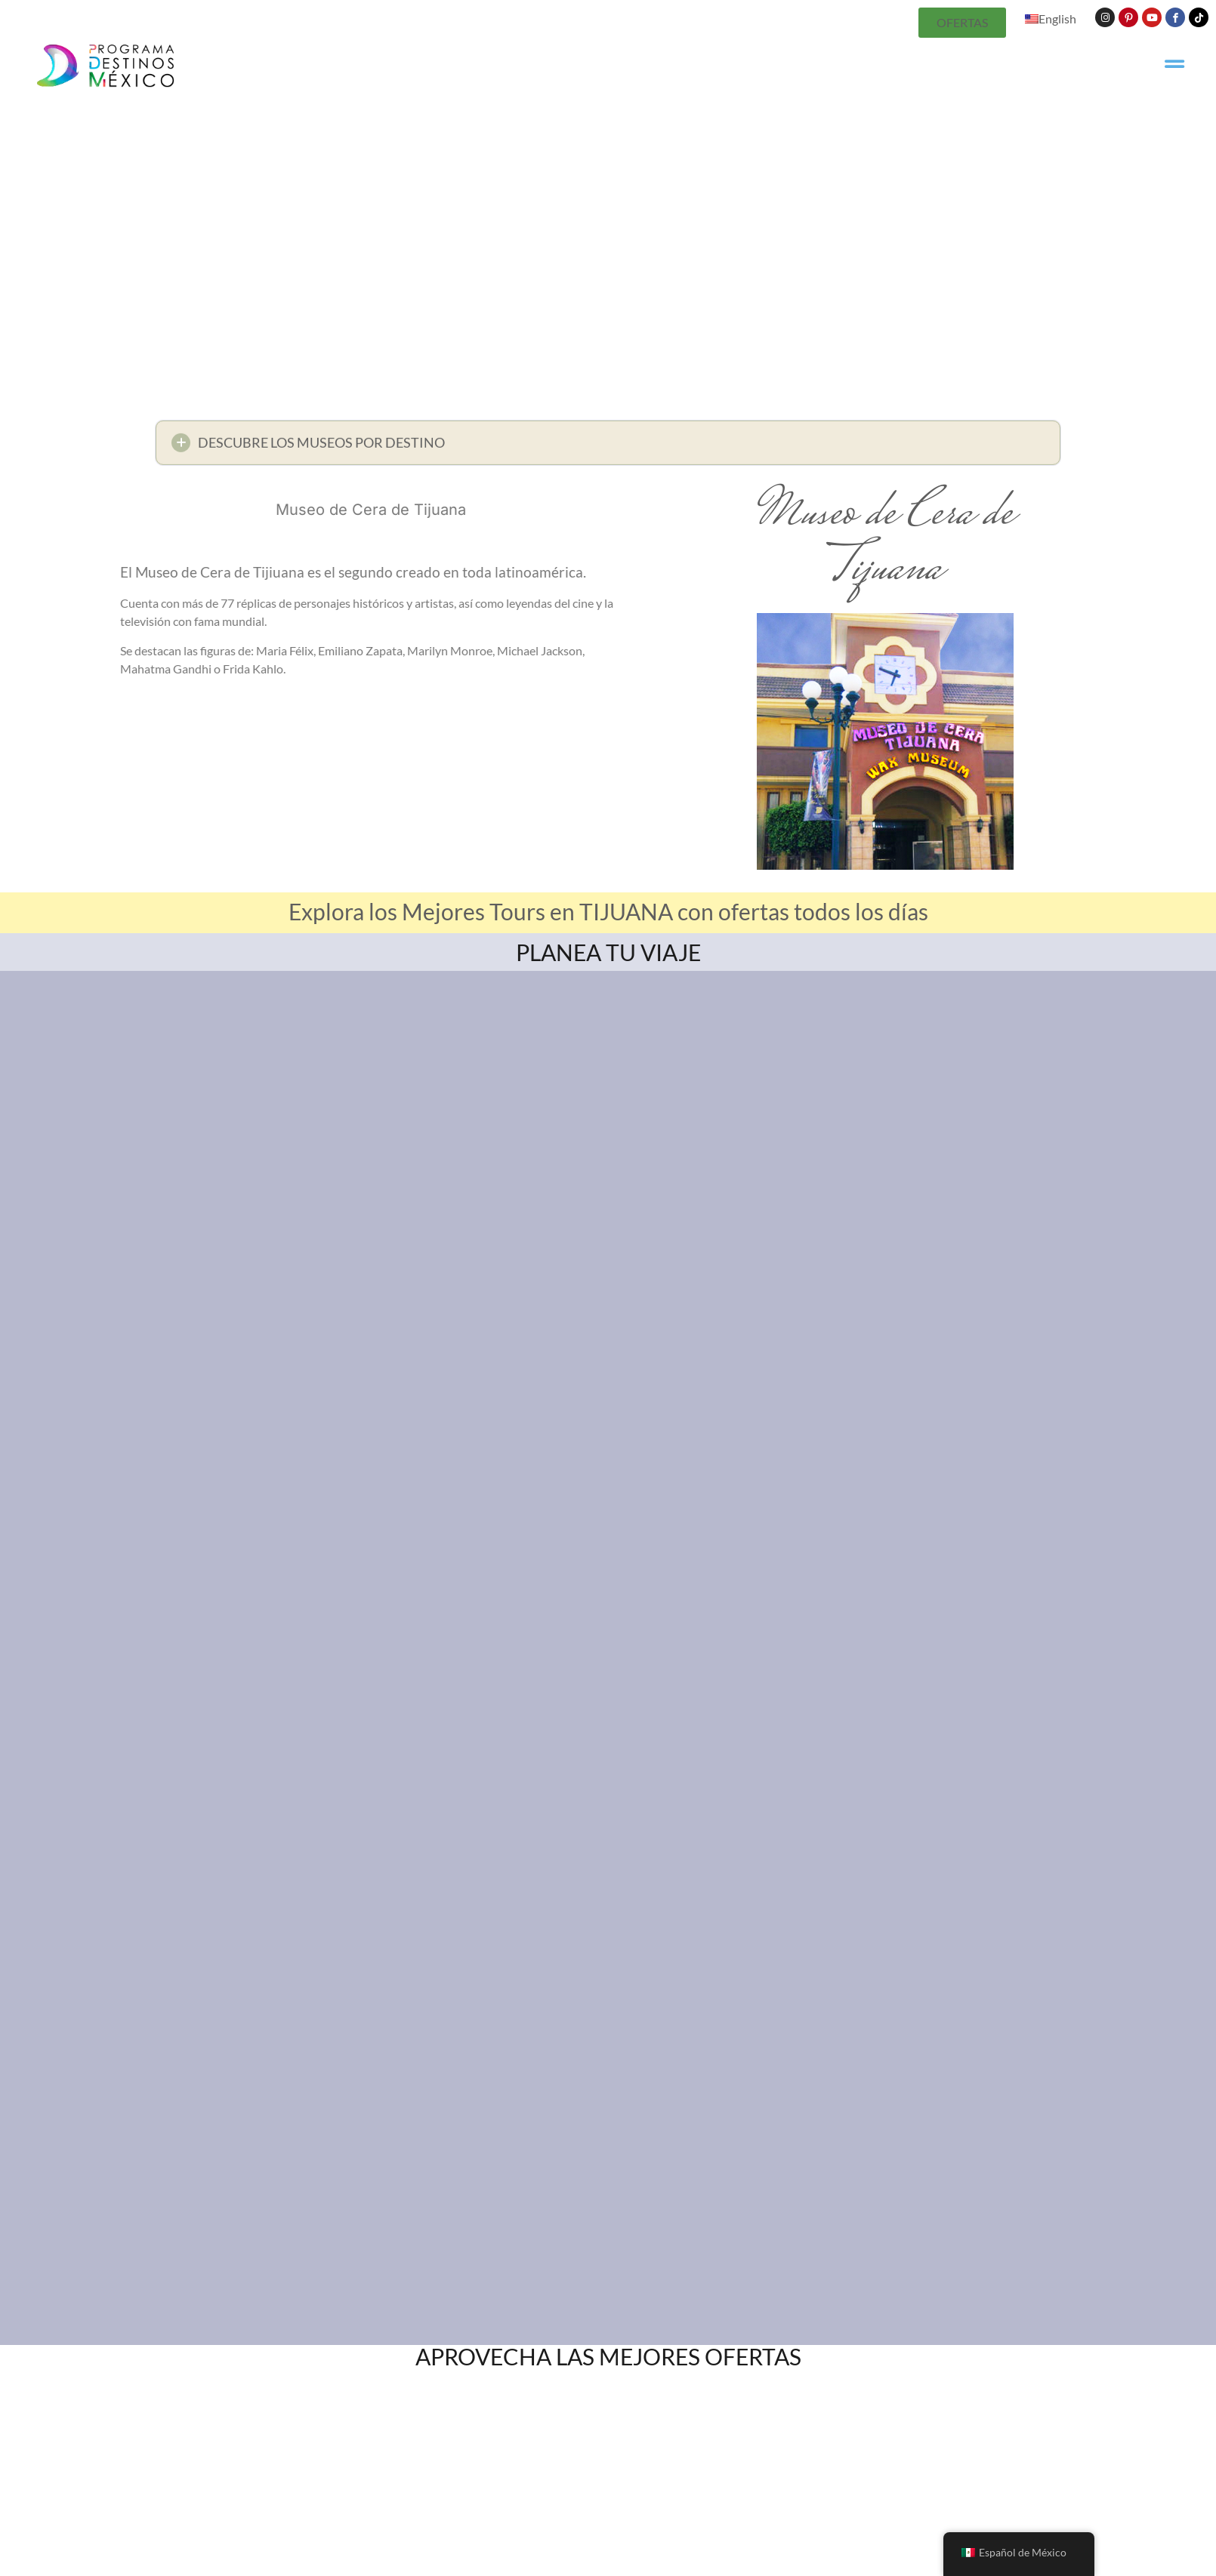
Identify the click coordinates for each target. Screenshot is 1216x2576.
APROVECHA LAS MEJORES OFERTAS (608, 2356)
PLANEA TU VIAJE (608, 952)
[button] (608, 447)
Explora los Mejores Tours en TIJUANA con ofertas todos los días (608, 911)
